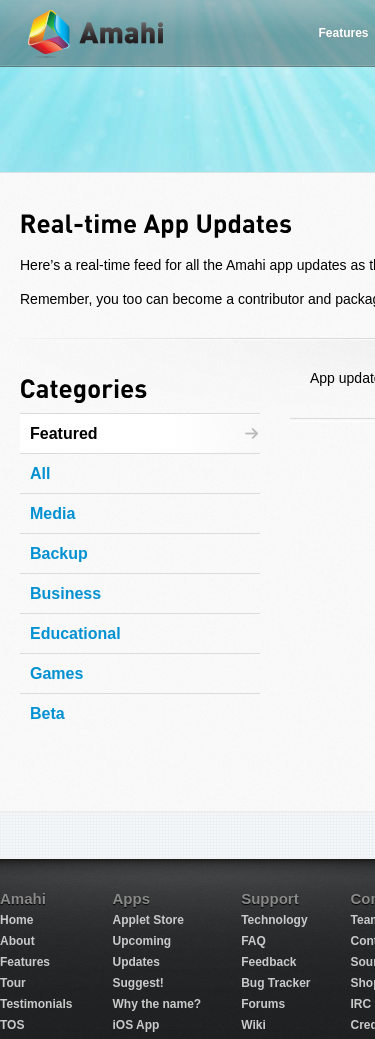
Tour (13, 983)
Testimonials (36, 1004)
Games (56, 673)
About (17, 941)
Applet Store (147, 920)
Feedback (268, 962)
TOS (12, 1025)
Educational (75, 633)
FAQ (253, 941)
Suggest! (137, 983)
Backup (59, 553)
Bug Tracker (275, 983)
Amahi (97, 33)
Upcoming (141, 941)
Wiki (253, 1025)
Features (25, 962)
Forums (263, 1004)
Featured (64, 433)
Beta (47, 713)
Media (52, 513)
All (40, 473)
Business (65, 593)
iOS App (135, 1025)
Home (16, 920)
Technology (274, 920)
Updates (135, 962)
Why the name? (156, 1004)
